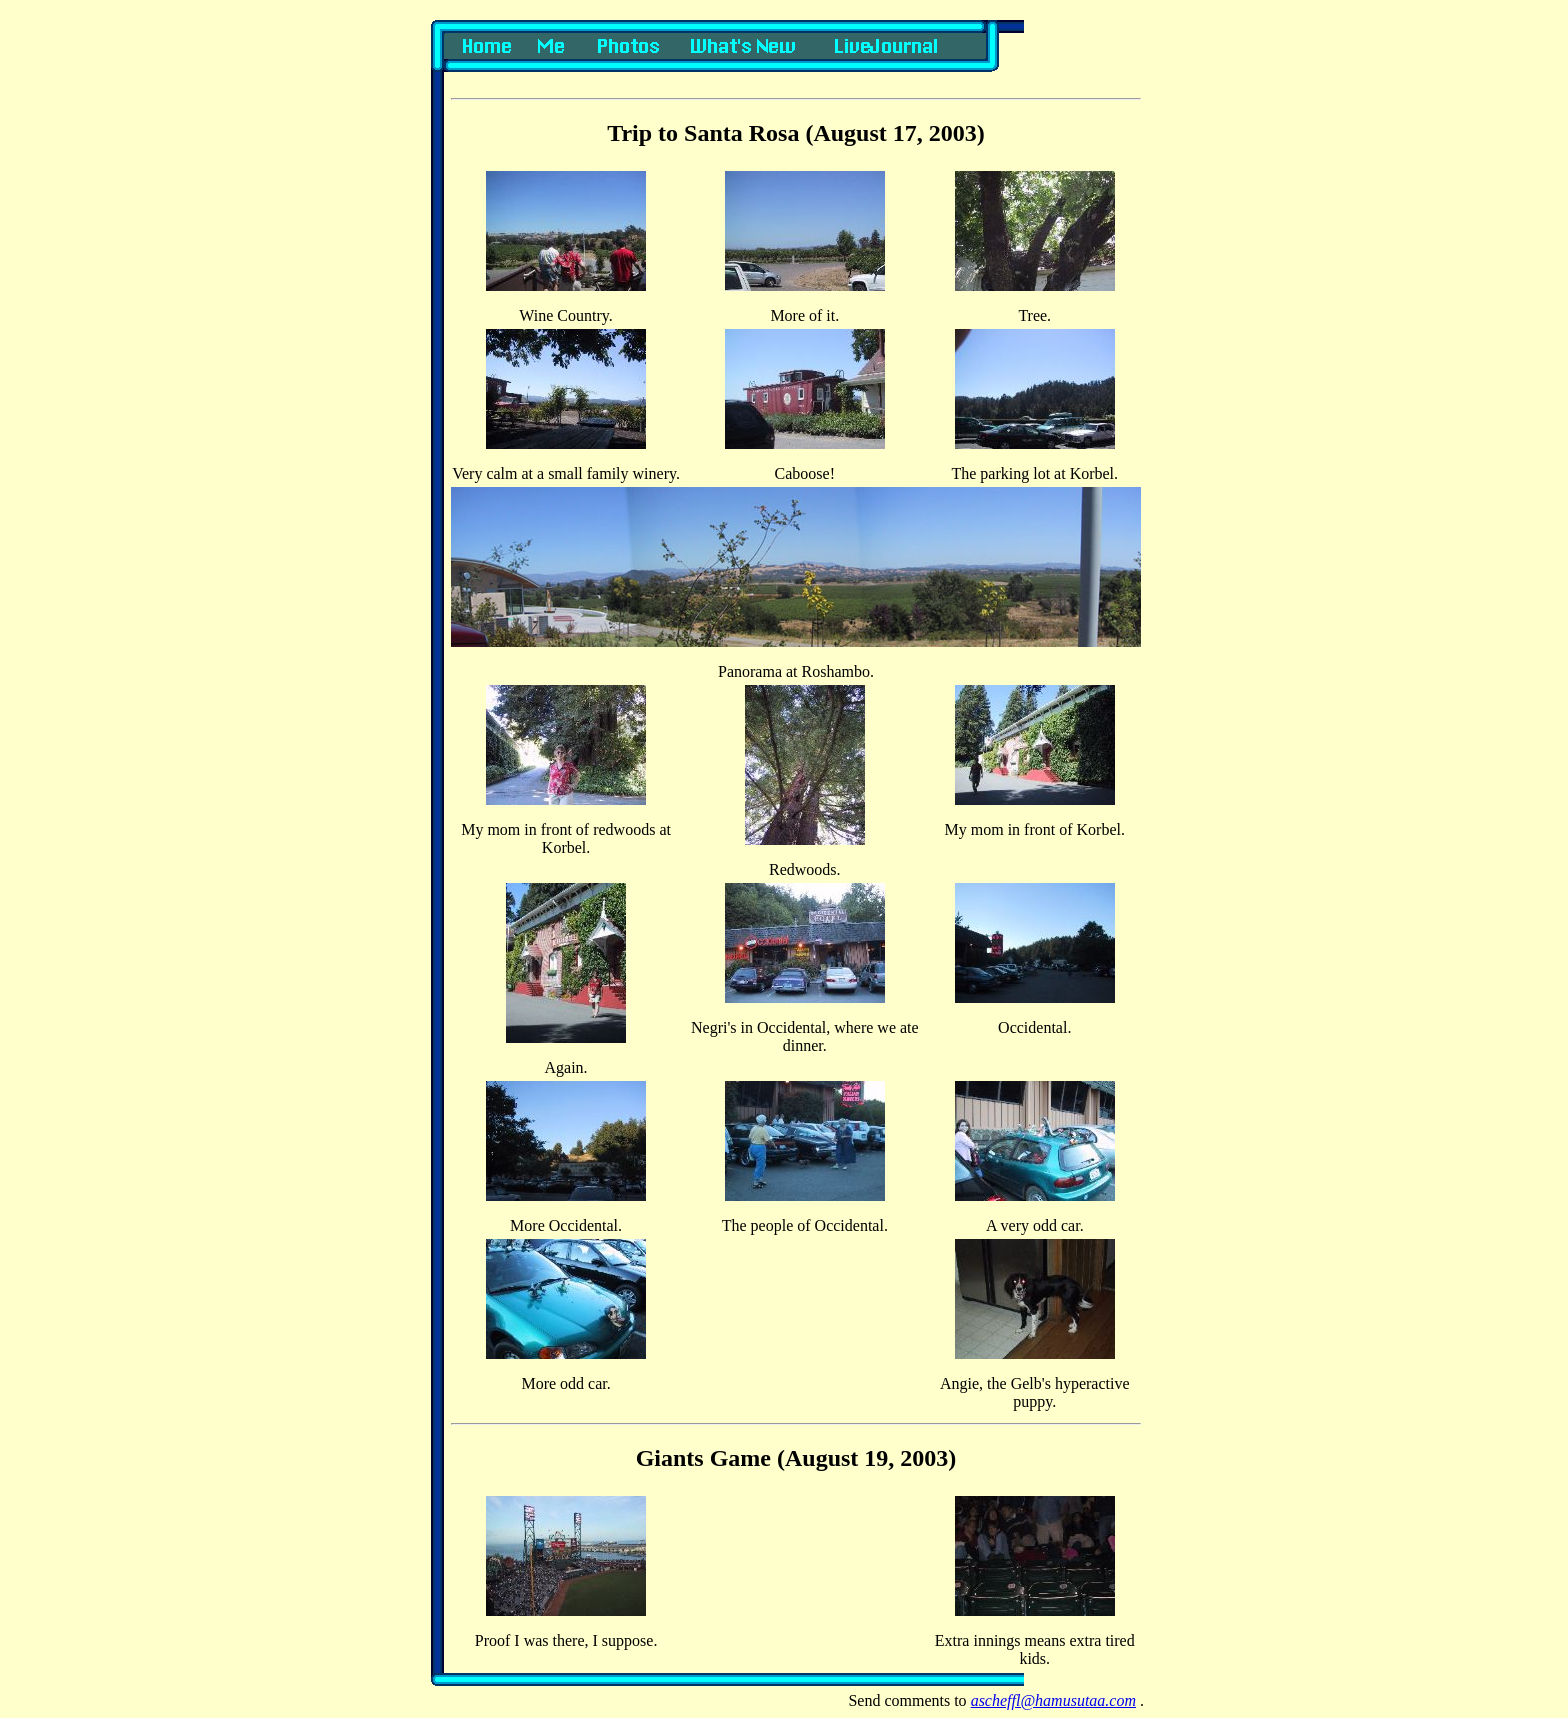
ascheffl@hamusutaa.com (1053, 1700)
